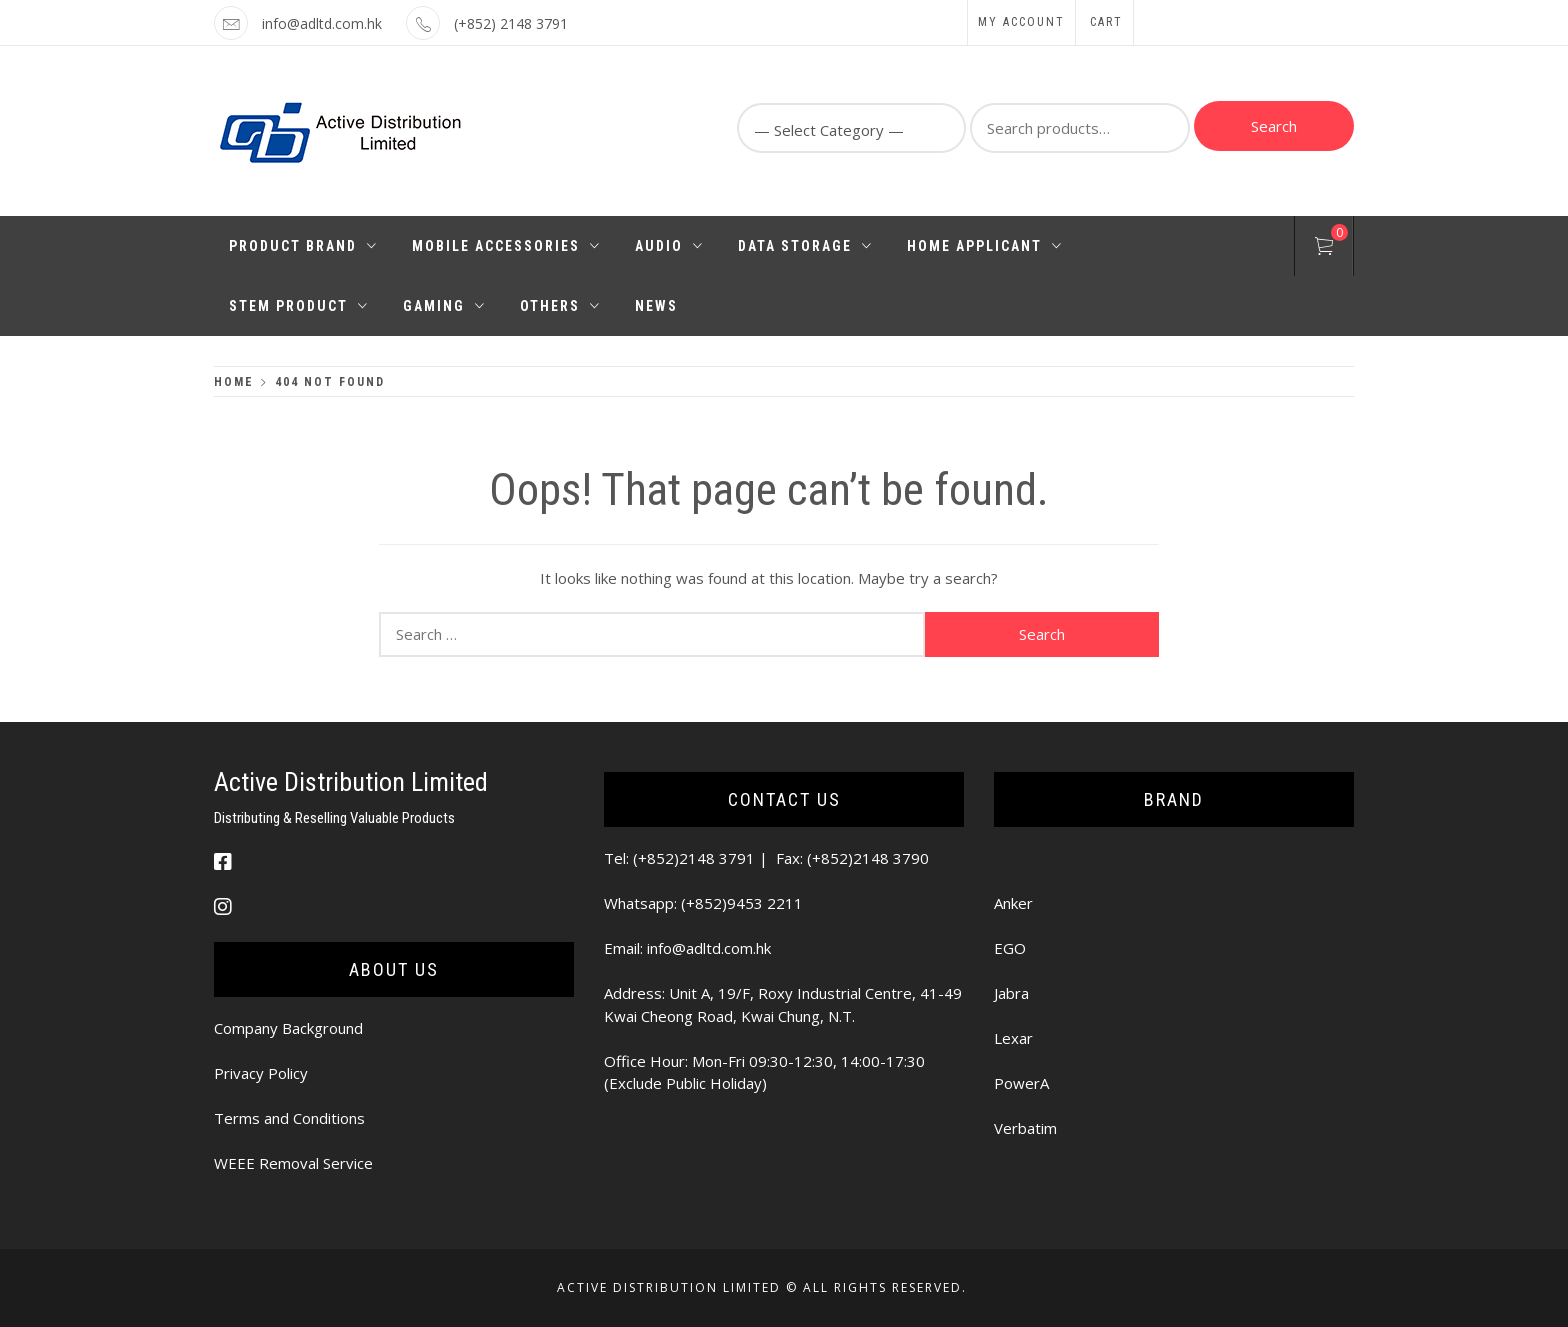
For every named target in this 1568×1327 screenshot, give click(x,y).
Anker (1013, 903)
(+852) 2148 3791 (511, 23)
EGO (1010, 948)
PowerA (1021, 1083)
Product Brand (303, 246)
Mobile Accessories (506, 246)
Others (560, 306)
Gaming (444, 306)
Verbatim (1025, 1128)
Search (1274, 126)
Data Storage (805, 246)
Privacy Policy (261, 1073)
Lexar (1013, 1038)
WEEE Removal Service (293, 1163)
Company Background (288, 1028)
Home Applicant (985, 246)
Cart (1106, 22)
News (656, 306)
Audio (669, 246)
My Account (1021, 22)
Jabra (1011, 993)
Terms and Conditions (289, 1118)
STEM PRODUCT (299, 306)
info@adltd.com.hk (322, 23)
